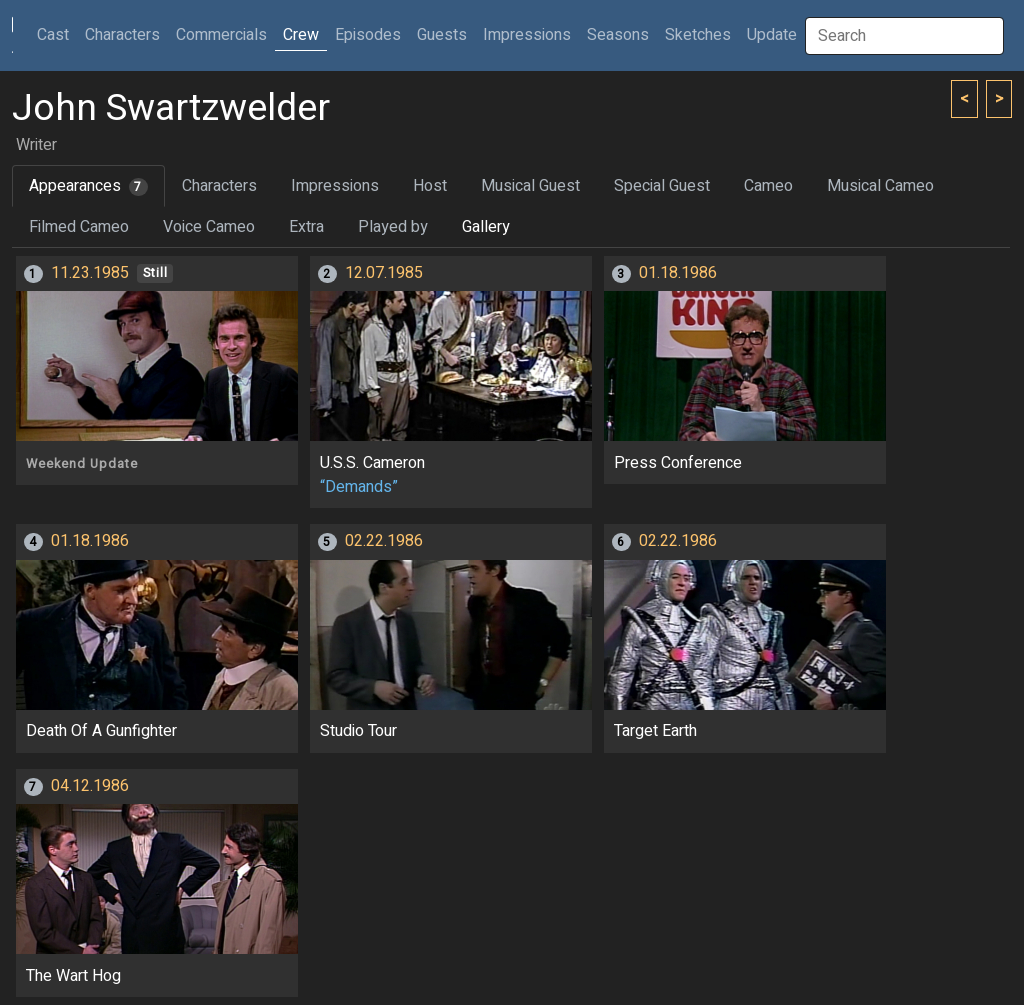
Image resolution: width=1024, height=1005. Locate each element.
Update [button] (772, 35)
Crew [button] (301, 35)
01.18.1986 (678, 273)
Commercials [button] (221, 35)
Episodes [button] (368, 35)
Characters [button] (122, 35)
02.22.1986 (384, 541)
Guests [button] (442, 35)
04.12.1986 (90, 786)
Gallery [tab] (486, 227)
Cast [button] (57, 34)
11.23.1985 (90, 273)
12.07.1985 (384, 273)
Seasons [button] (618, 35)
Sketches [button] (698, 35)
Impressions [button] (527, 35)
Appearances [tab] (88, 186)
